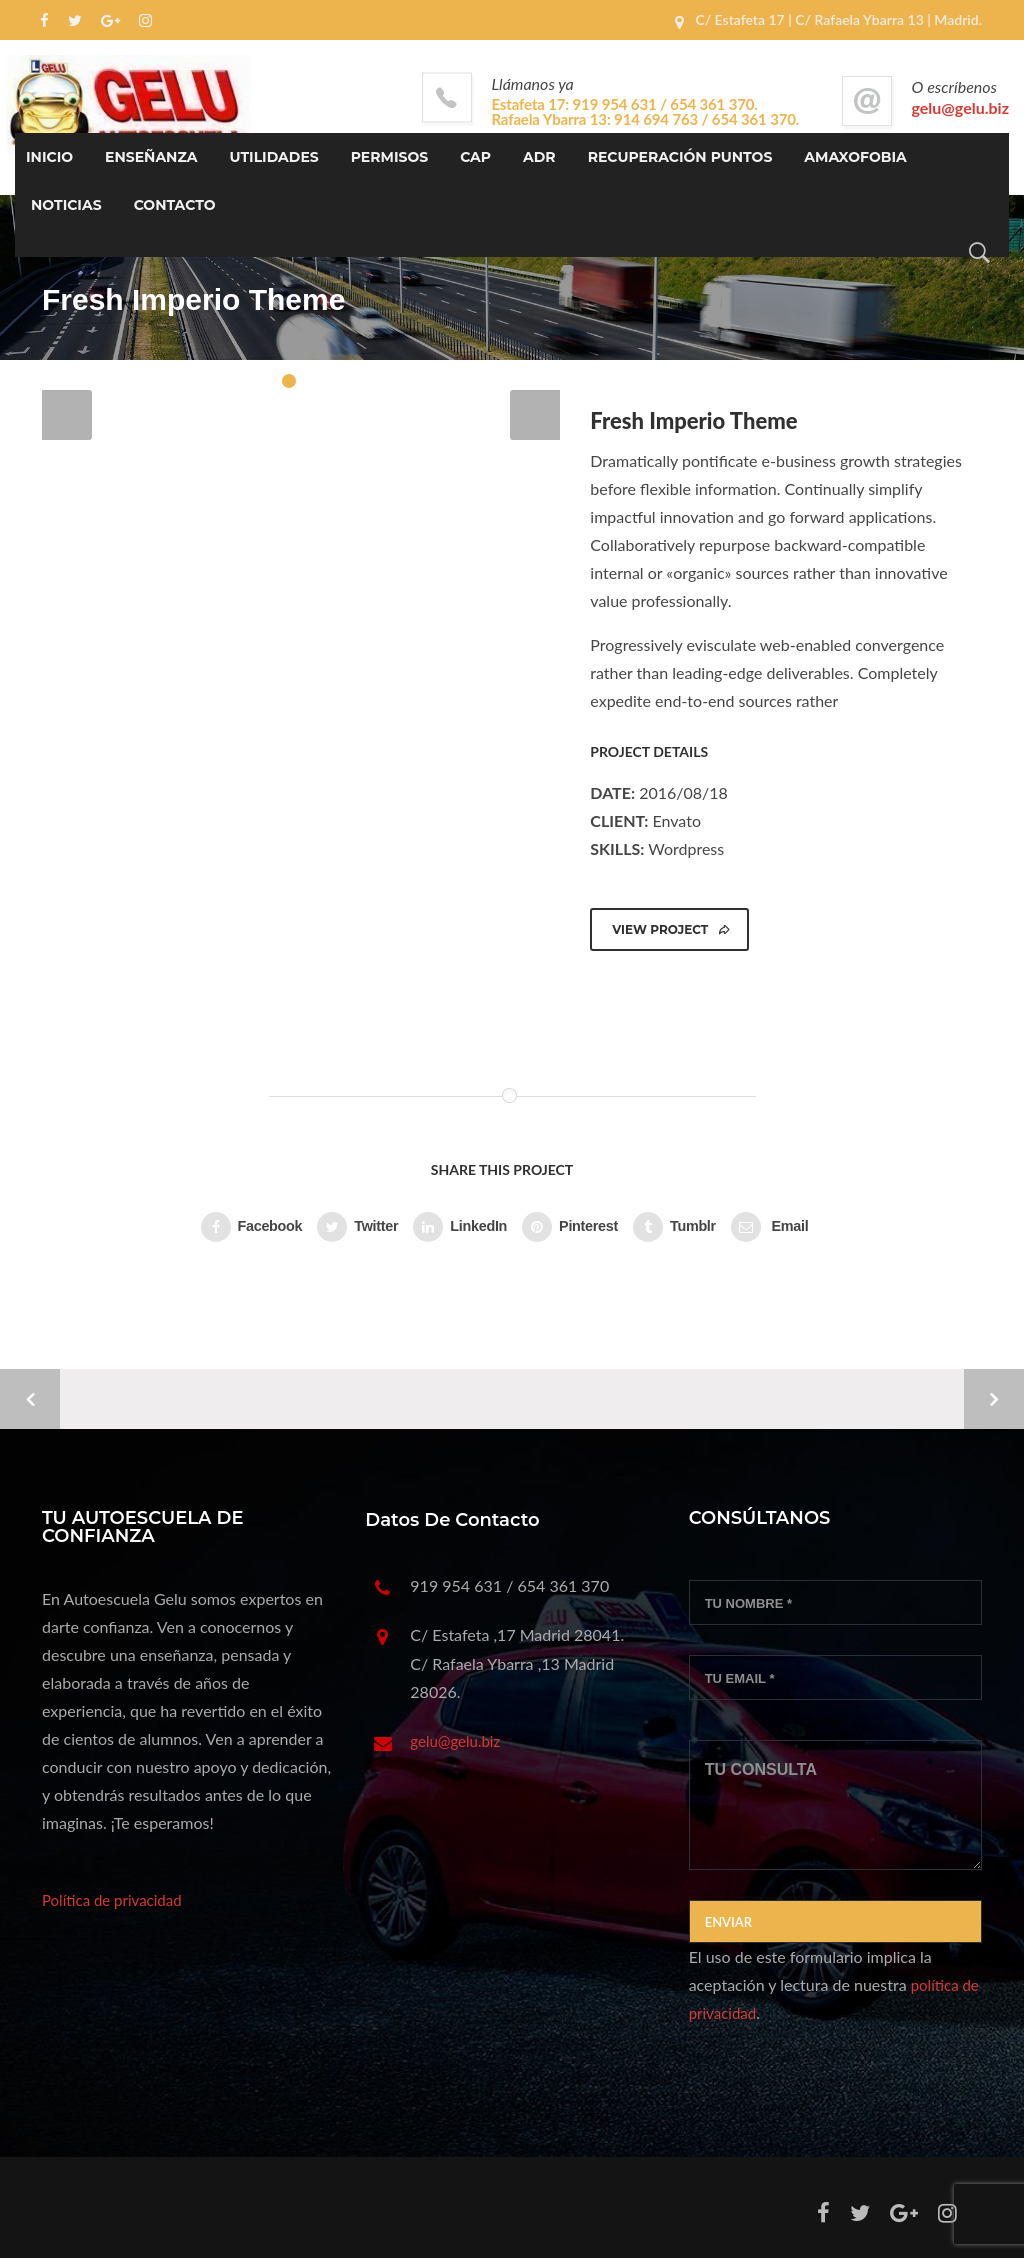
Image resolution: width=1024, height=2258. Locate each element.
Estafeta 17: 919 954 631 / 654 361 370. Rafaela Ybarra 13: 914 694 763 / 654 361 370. (646, 111)
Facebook (252, 1227)
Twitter (357, 1227)
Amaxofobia (855, 157)
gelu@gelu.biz (961, 107)
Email (770, 1227)
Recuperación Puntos (680, 157)
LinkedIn (460, 1227)
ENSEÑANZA (151, 157)
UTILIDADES (274, 157)
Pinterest (570, 1227)
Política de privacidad (112, 1900)
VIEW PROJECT (671, 929)
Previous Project (30, 1399)
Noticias (66, 205)
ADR (539, 157)
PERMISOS (389, 157)
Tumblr (674, 1227)
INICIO (49, 157)
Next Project (994, 1399)
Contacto (175, 205)
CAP (475, 157)
